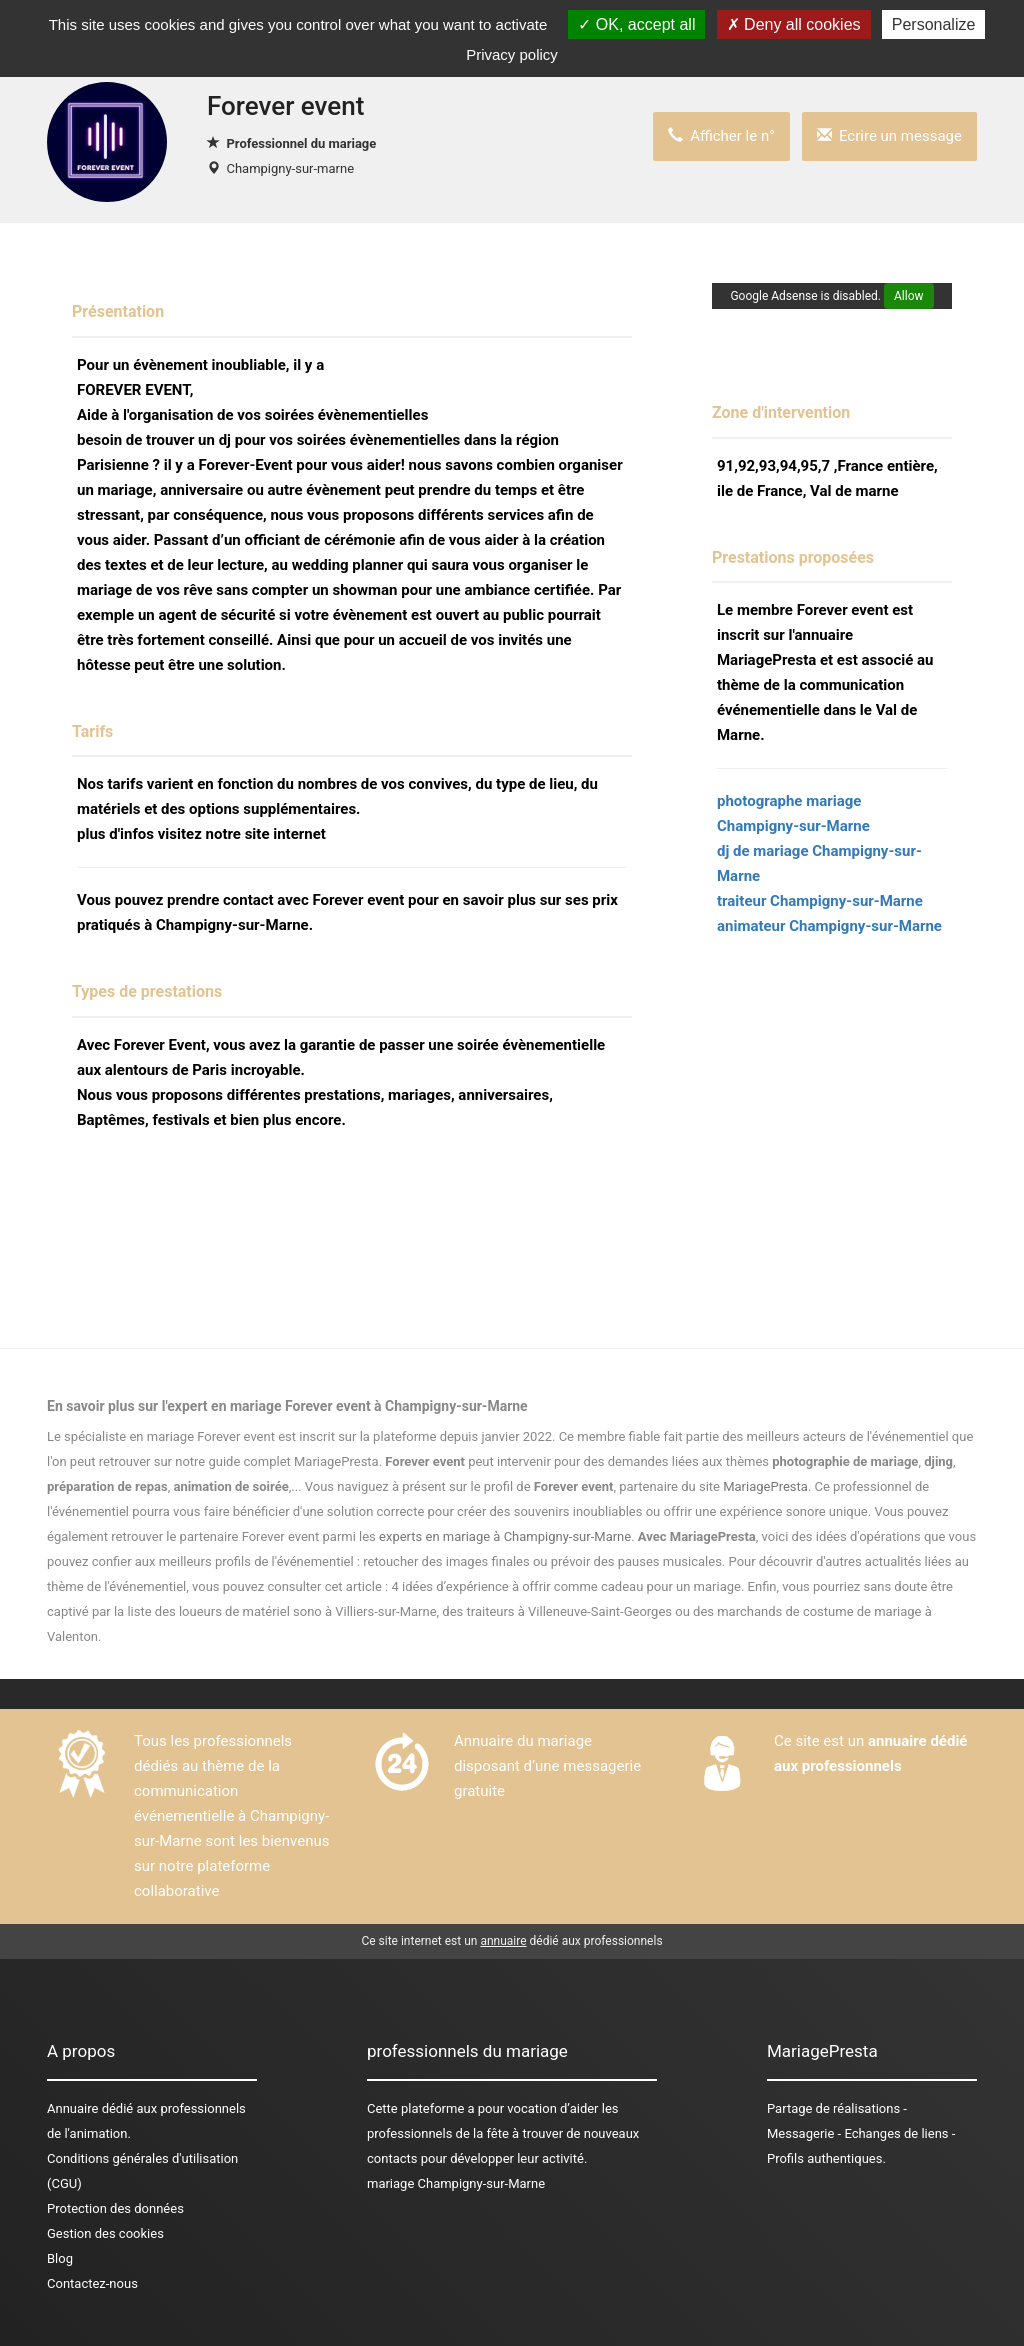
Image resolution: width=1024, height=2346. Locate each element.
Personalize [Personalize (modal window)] (934, 24)
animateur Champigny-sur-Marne (829, 926)
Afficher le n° (721, 136)
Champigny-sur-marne (290, 168)
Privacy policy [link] (512, 54)
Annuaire (72, 2108)
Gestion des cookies (105, 2233)
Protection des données (115, 2208)
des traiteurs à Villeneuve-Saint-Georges (558, 1611)
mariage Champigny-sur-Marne (456, 2183)
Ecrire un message (889, 136)
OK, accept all (636, 24)
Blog (60, 2258)
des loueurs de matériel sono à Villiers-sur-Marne (296, 1611)
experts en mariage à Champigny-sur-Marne (505, 1536)
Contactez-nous (92, 2283)
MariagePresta (765, 1486)
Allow (909, 296)
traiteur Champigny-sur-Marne (820, 901)
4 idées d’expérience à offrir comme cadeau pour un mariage (565, 1586)
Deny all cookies (794, 24)
